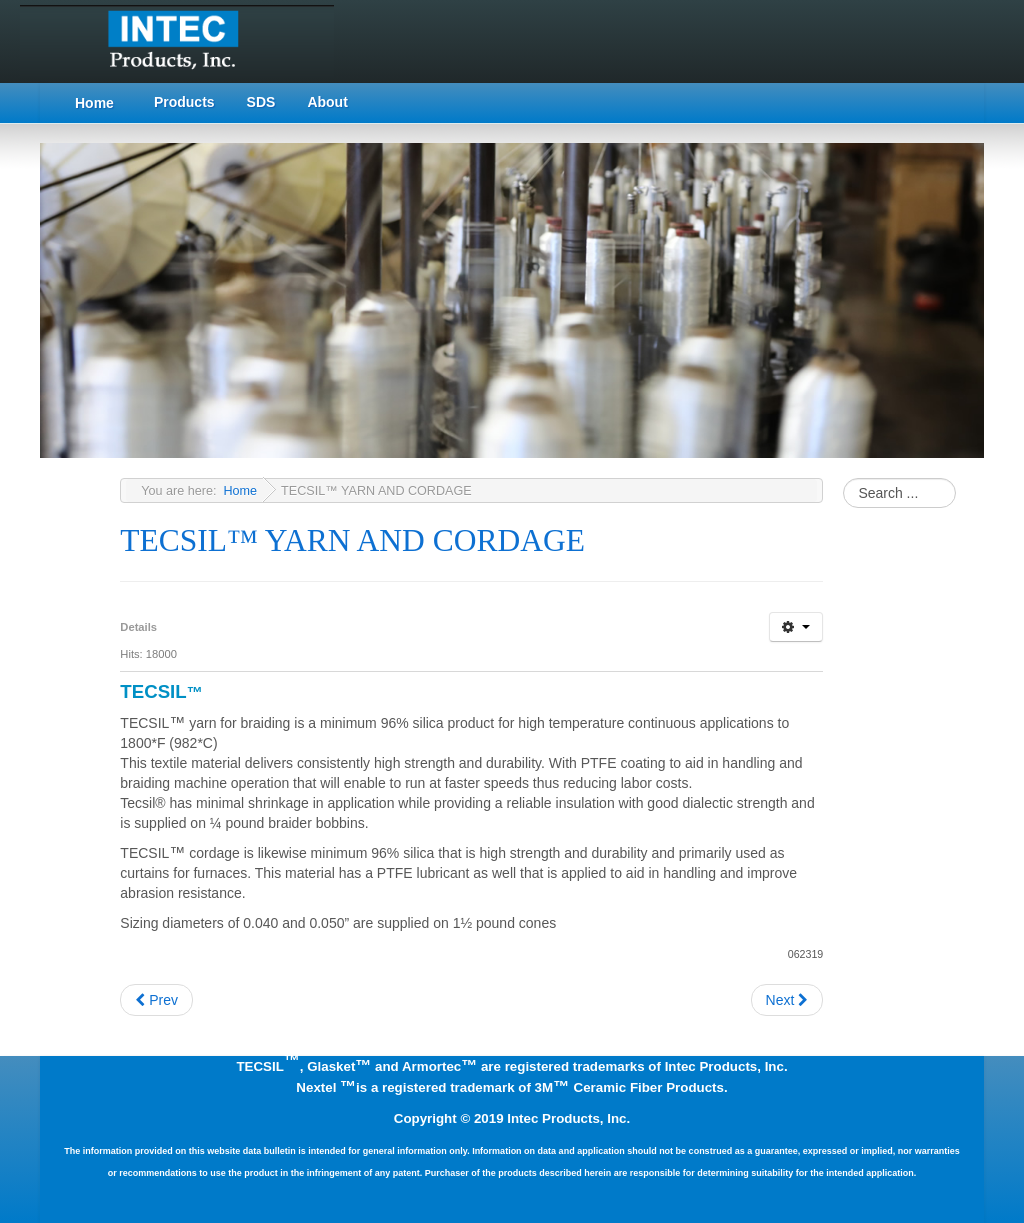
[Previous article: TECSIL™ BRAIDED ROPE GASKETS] (156, 1000)
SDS (261, 102)
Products (184, 102)
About (327, 102)
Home (94, 103)
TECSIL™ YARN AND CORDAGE (352, 540)
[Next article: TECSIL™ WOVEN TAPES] (787, 1000)
